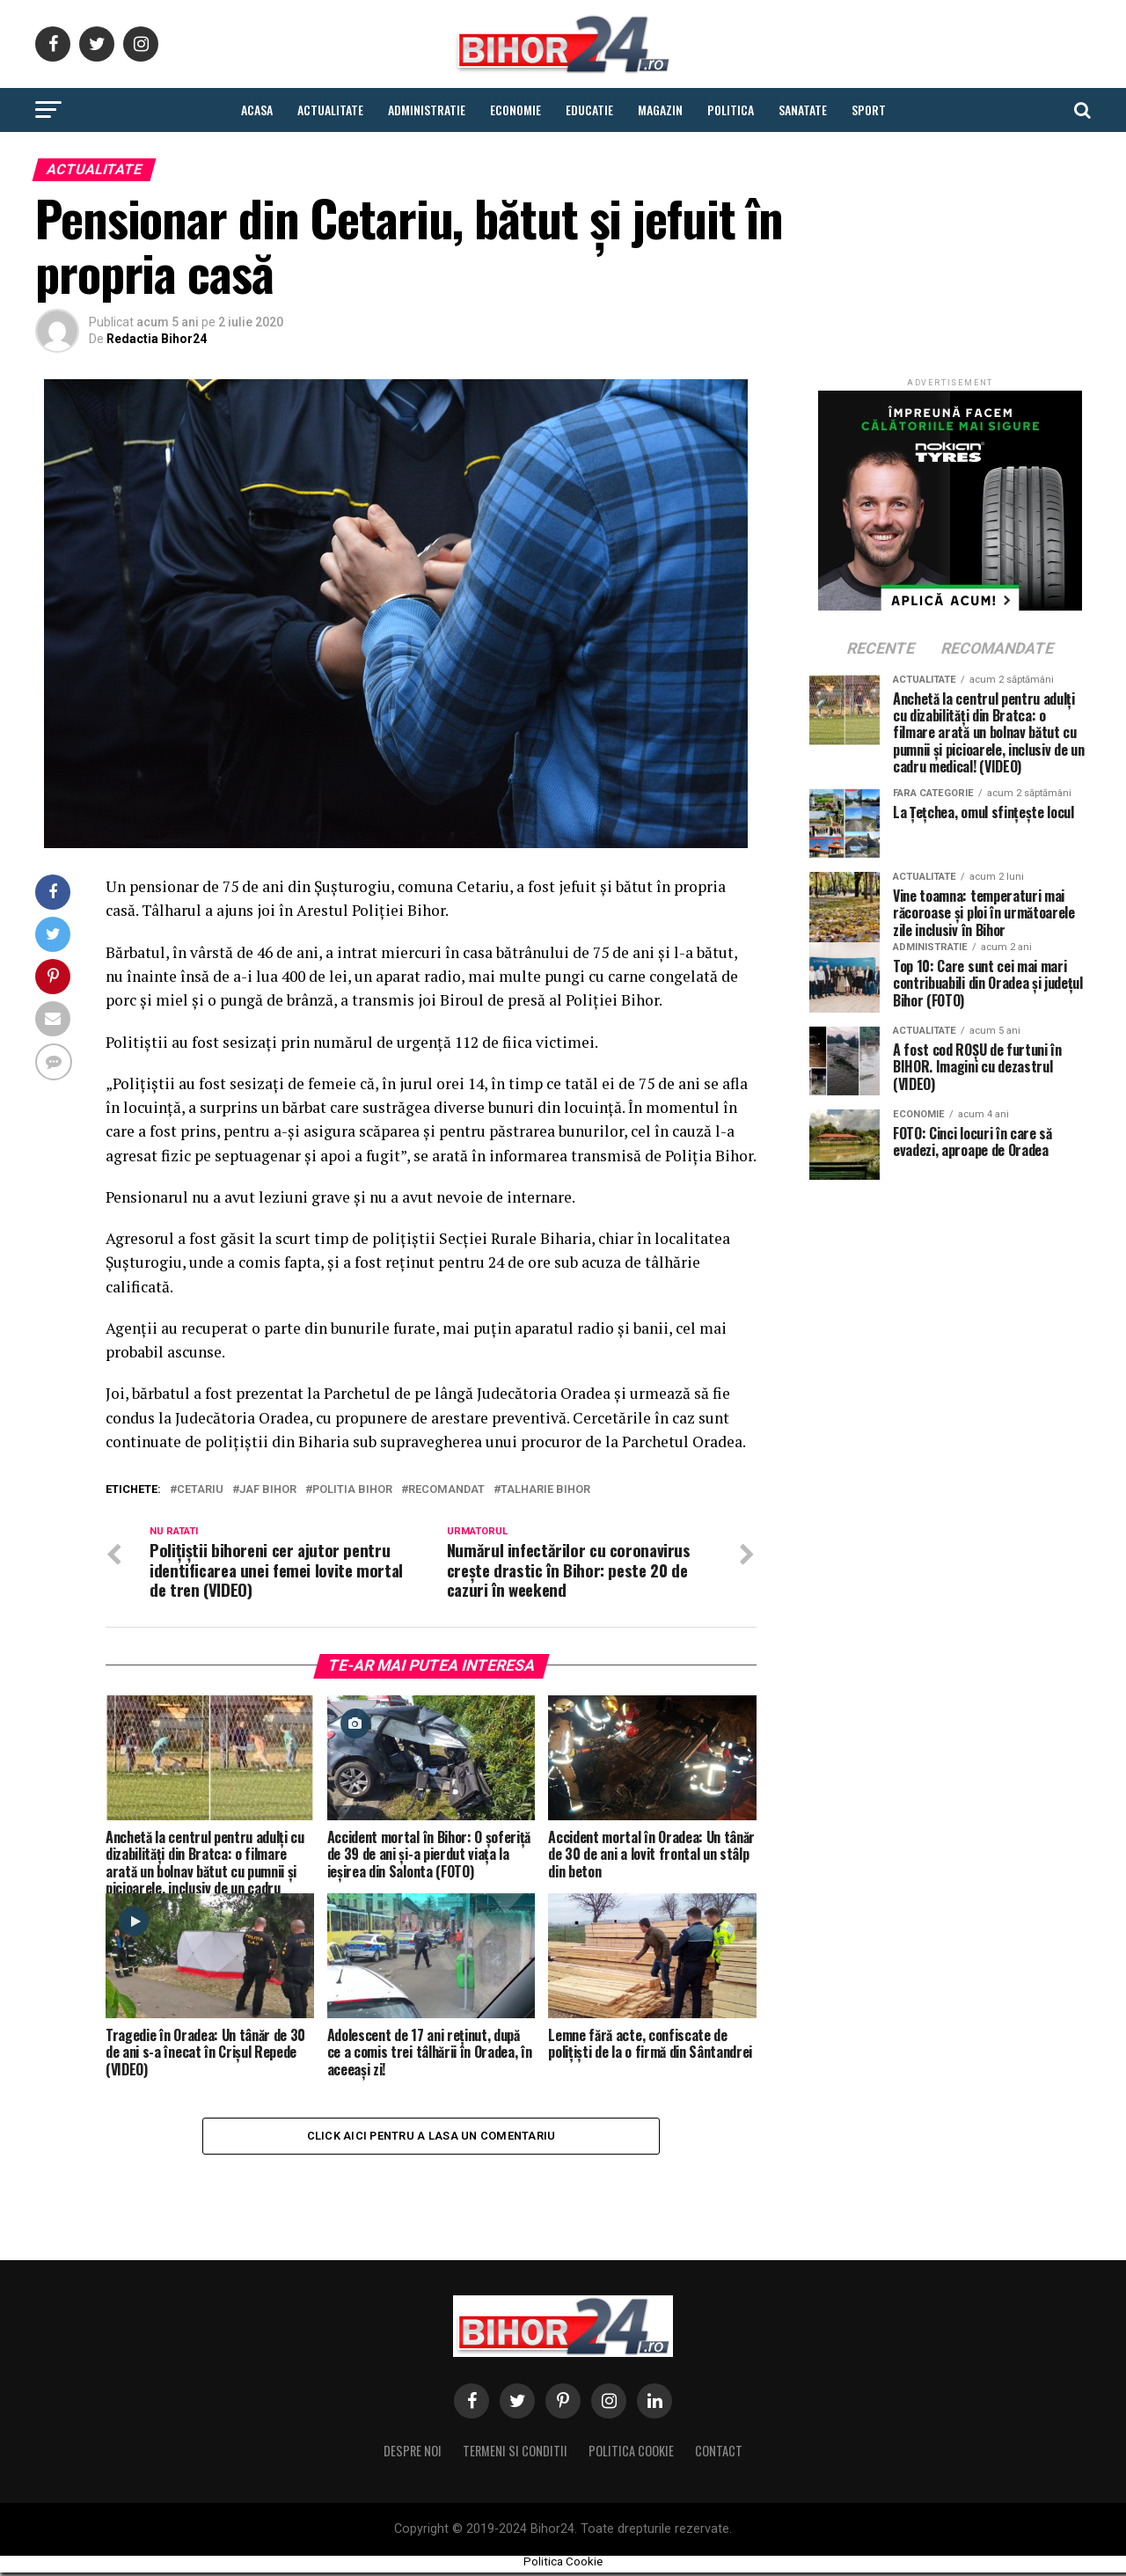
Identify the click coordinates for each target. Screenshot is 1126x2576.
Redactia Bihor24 (156, 339)
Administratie (426, 109)
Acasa (257, 109)
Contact (718, 2455)
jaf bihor (267, 1490)
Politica (730, 109)
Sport (869, 109)
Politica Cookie (631, 2455)
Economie (515, 109)
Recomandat (446, 1490)
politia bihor (352, 1490)
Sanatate (803, 109)
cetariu (200, 1490)
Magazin (660, 109)
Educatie (589, 109)
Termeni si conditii (515, 2455)
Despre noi (413, 2455)
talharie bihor (545, 1490)
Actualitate (330, 109)
